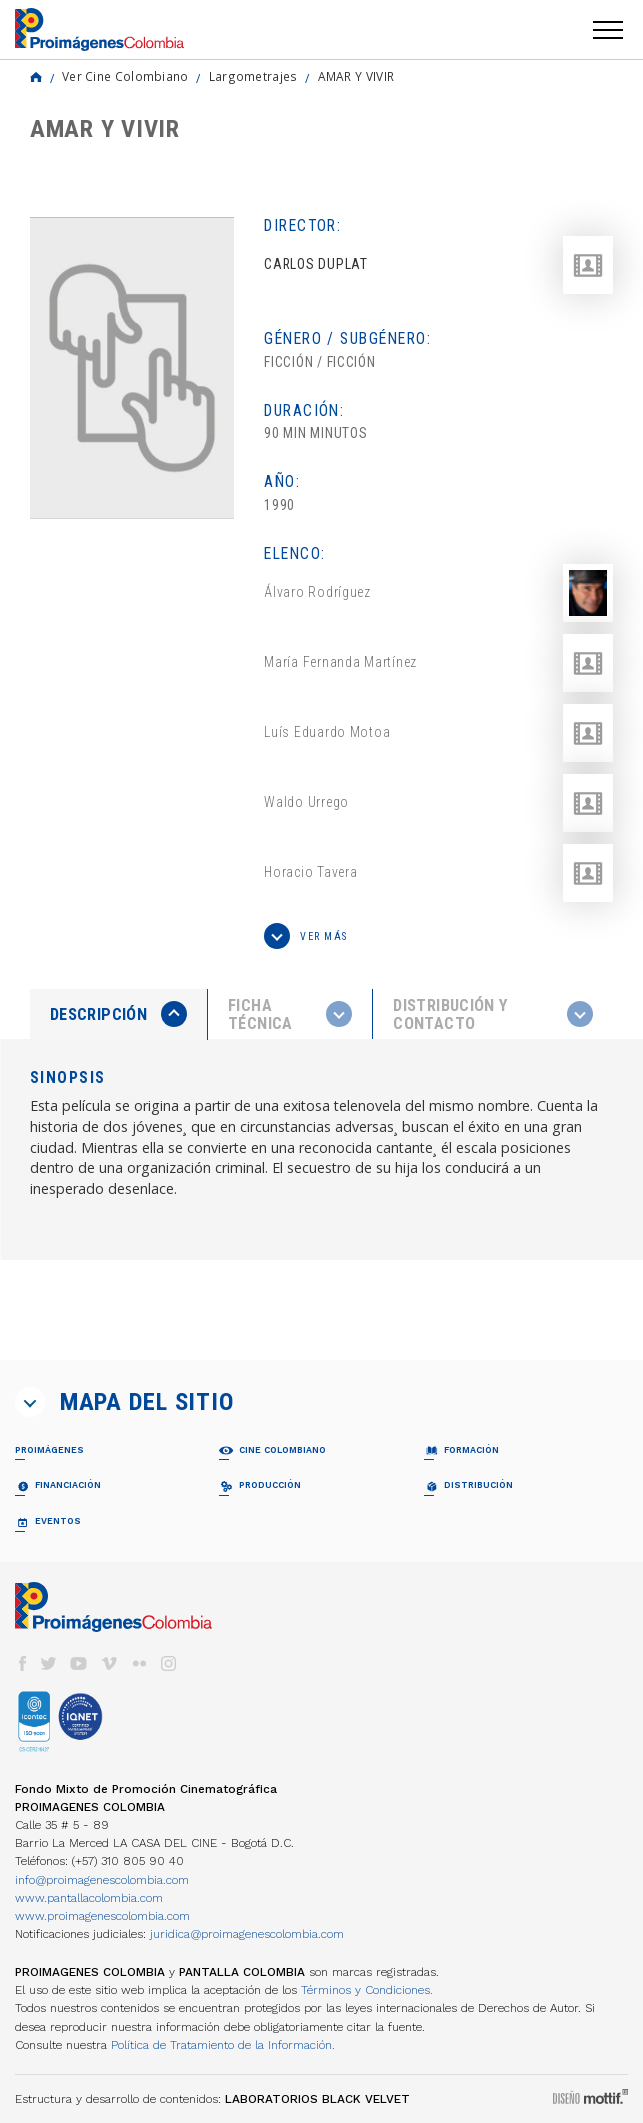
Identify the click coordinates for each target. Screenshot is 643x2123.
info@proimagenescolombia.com (102, 1880)
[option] (132, 368)
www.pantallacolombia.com (89, 1898)
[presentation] (118, 1014)
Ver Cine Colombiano (125, 76)
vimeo (109, 1663)
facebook (22, 1663)
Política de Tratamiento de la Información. (223, 2045)
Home (36, 77)
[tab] (119, 1014)
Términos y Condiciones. (367, 1990)
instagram (169, 1663)
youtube (79, 1663)
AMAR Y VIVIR (356, 76)
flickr (139, 1663)
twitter (49, 1663)
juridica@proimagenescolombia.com (247, 1934)
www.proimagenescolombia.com (102, 1916)
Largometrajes (253, 76)
